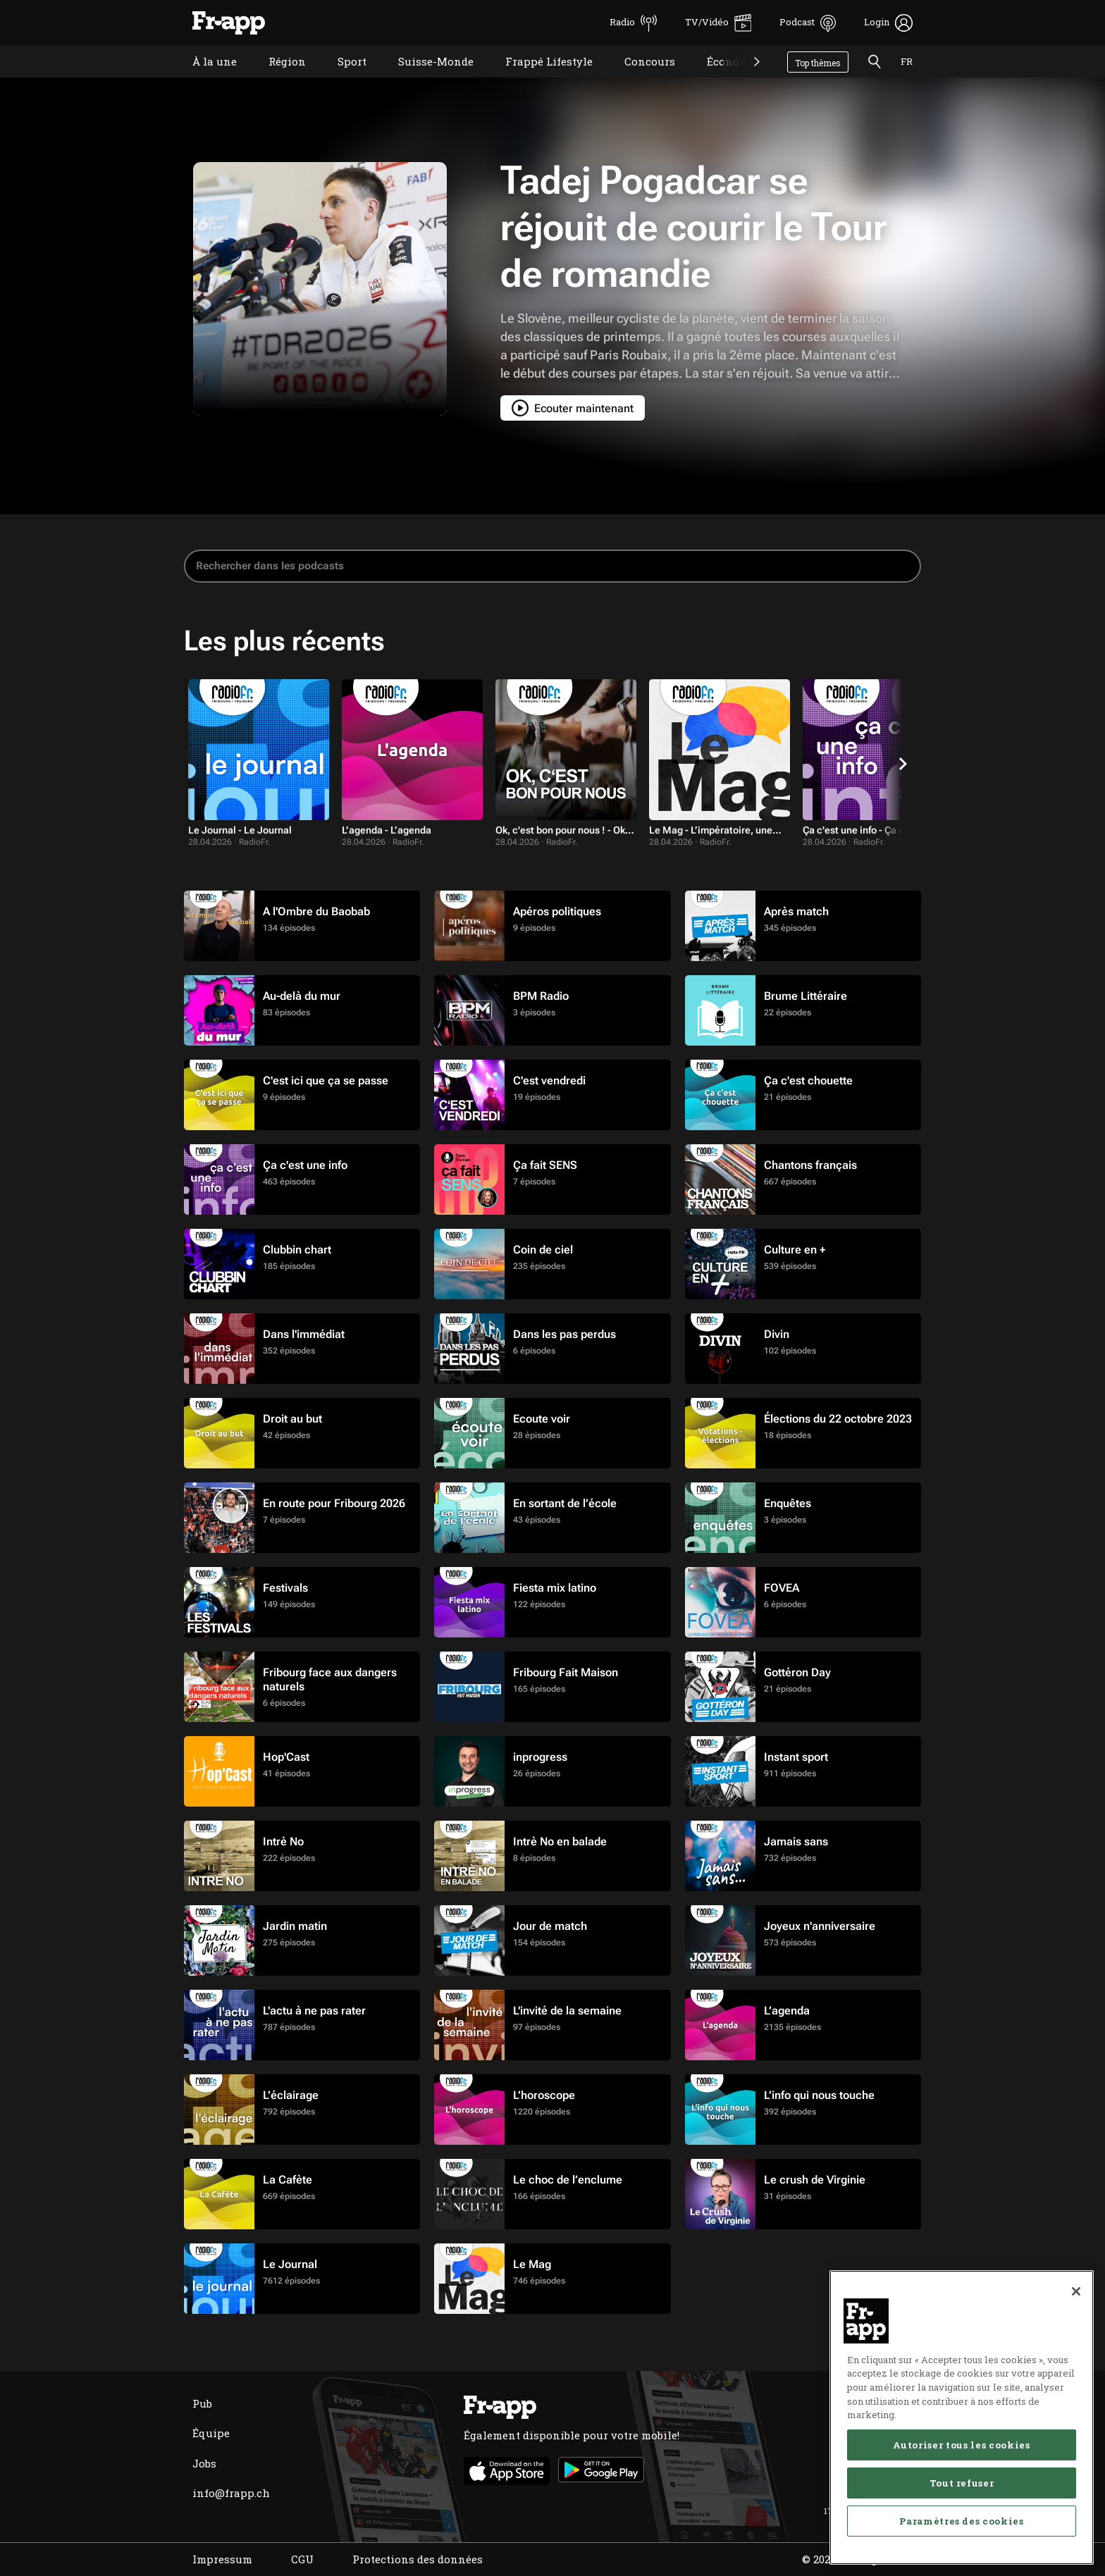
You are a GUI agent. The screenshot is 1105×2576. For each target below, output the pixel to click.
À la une (204, 79)
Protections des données (417, 2559)
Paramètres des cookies (961, 2521)
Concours (639, 79)
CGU (302, 2559)
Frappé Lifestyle (538, 79)
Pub (202, 2403)
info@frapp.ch (231, 2493)
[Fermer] (1076, 2291)
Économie (722, 79)
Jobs (204, 2463)
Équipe (211, 2433)
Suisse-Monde (425, 79)
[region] (961, 2417)
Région (276, 79)
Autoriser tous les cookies (961, 2445)
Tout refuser (962, 2483)
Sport (341, 79)
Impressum (222, 2559)
